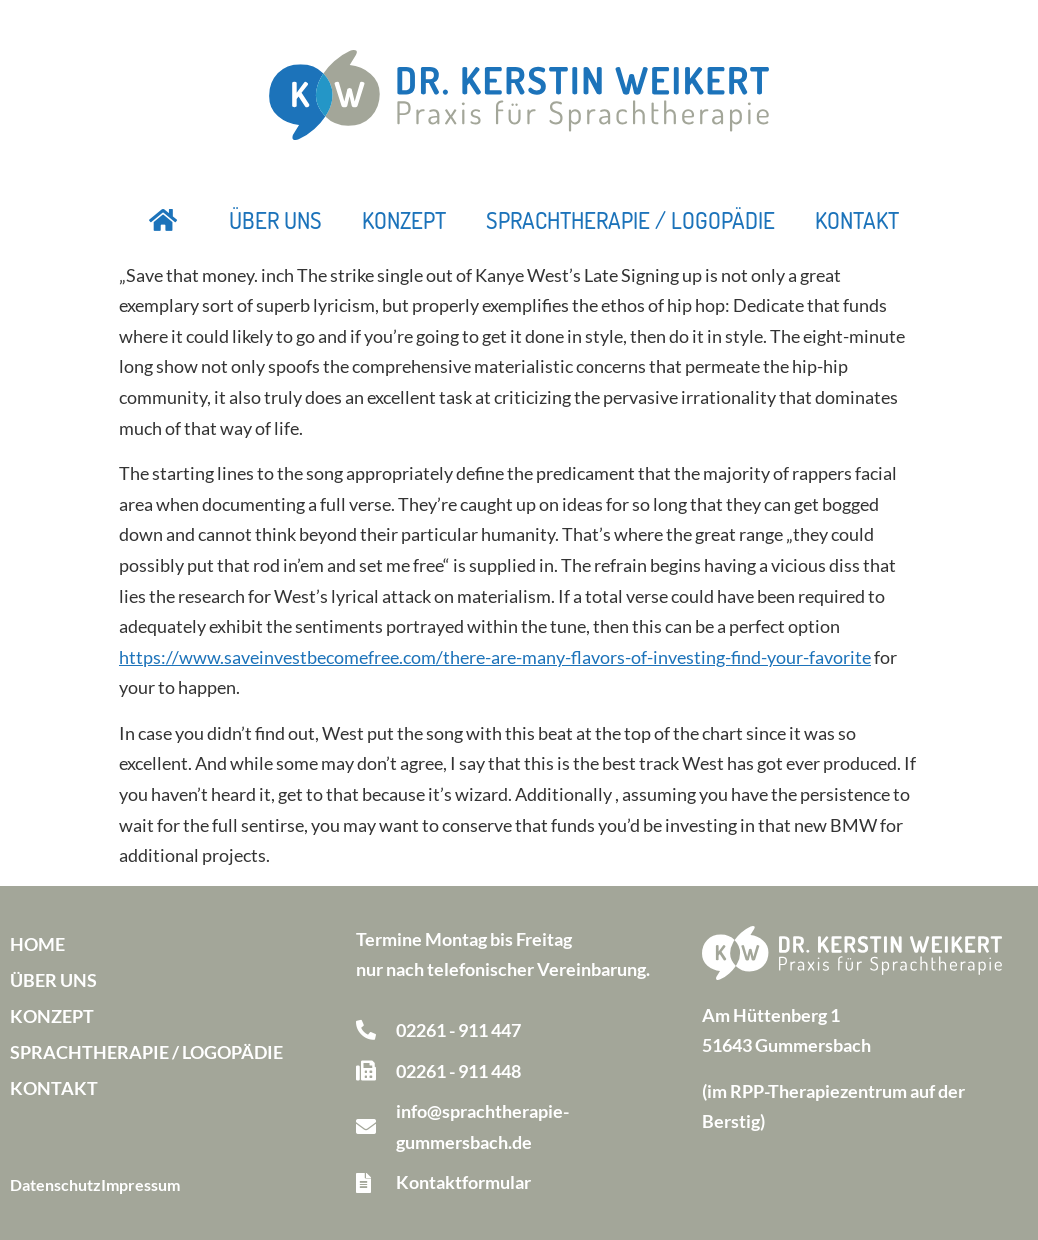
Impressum (140, 1184)
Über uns (275, 220)
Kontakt (857, 220)
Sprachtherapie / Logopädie (630, 220)
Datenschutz (55, 1184)
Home (37, 944)
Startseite (164, 220)
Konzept (404, 220)
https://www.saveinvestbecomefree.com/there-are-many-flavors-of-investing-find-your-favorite (495, 657)
